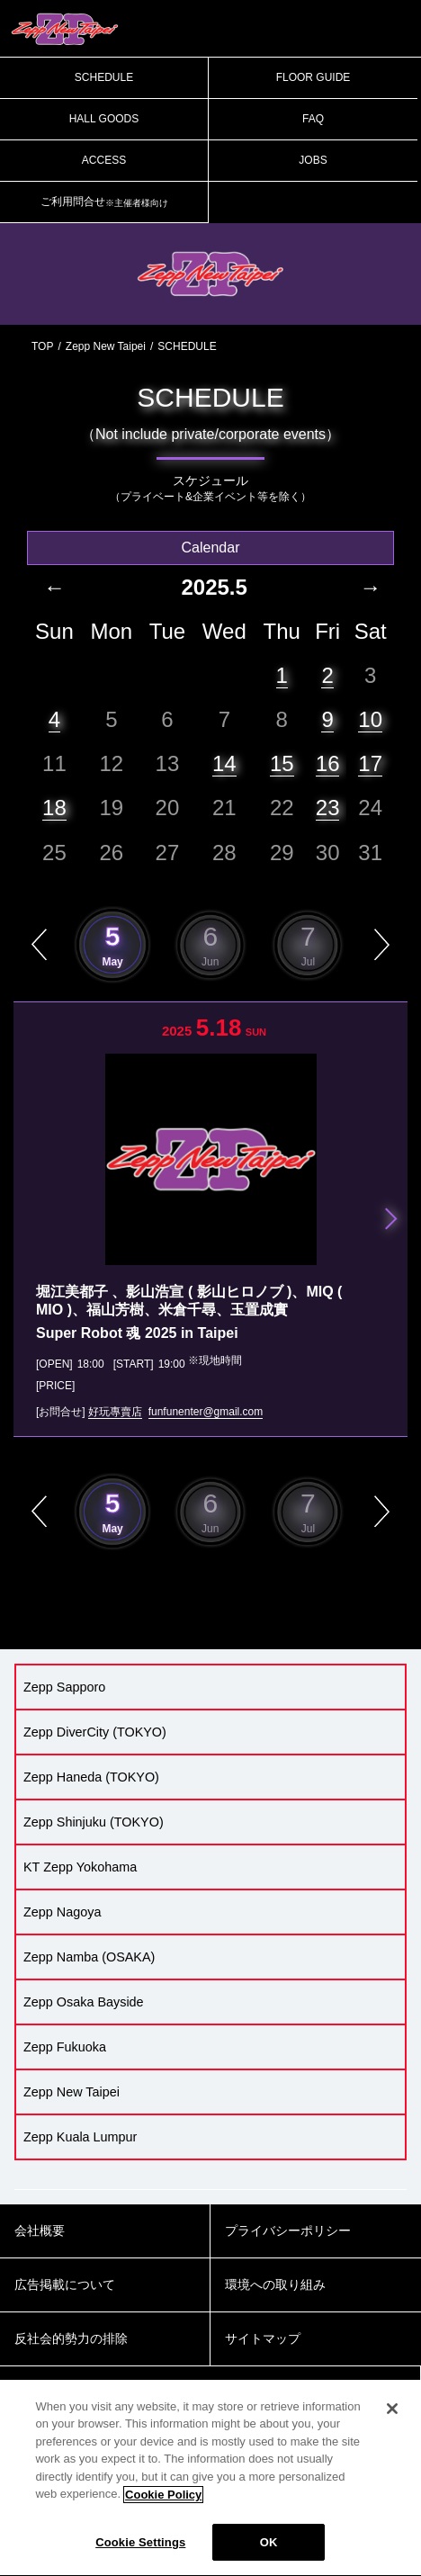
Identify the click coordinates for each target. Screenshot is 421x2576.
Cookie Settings (140, 2553)
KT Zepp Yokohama (80, 1867)
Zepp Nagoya (62, 1912)
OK (269, 2553)
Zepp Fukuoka (64, 2047)
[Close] (392, 2419)
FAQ (313, 118)
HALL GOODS (104, 118)
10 (370, 719)
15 (282, 763)
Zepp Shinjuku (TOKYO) (93, 1822)
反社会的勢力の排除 (71, 2338)
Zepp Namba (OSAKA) (89, 1957)
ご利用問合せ (104, 202)
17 (370, 763)
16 (328, 763)
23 (328, 807)
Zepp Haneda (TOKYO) (91, 1777)
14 (224, 763)
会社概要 (39, 2230)
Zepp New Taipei (106, 346)
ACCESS (104, 160)
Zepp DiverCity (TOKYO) (94, 1732)
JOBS (313, 160)
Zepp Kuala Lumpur (80, 2137)
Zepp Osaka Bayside (83, 2002)
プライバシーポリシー (288, 2230)
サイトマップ (262, 2338)
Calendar (211, 547)
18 (54, 807)
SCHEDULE (104, 77)
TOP (42, 346)
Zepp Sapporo (64, 1687)
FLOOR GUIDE (313, 77)
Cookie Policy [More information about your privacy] (163, 2504)
